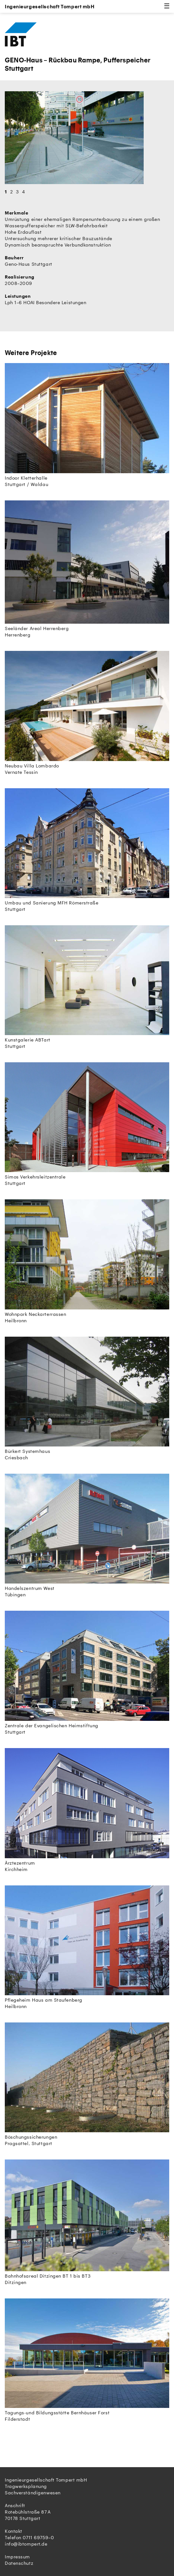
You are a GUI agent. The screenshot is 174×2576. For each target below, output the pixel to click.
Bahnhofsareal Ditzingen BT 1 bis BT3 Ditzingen (87, 2222)
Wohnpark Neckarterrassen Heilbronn (87, 1261)
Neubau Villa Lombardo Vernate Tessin (87, 712)
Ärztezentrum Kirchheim (87, 1810)
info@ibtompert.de (26, 2544)
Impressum (17, 2556)
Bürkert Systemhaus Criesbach (87, 1398)
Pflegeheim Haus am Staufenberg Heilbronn (87, 1947)
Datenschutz (19, 2563)
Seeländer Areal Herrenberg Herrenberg (87, 569)
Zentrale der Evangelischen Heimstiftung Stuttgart (87, 1672)
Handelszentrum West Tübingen (87, 1535)
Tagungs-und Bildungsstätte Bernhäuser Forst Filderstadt (87, 2360)
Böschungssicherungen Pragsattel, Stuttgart (87, 2084)
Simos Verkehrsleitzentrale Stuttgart (87, 1124)
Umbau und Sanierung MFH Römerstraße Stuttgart (87, 850)
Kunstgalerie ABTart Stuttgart (87, 987)
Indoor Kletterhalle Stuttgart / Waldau (87, 425)
